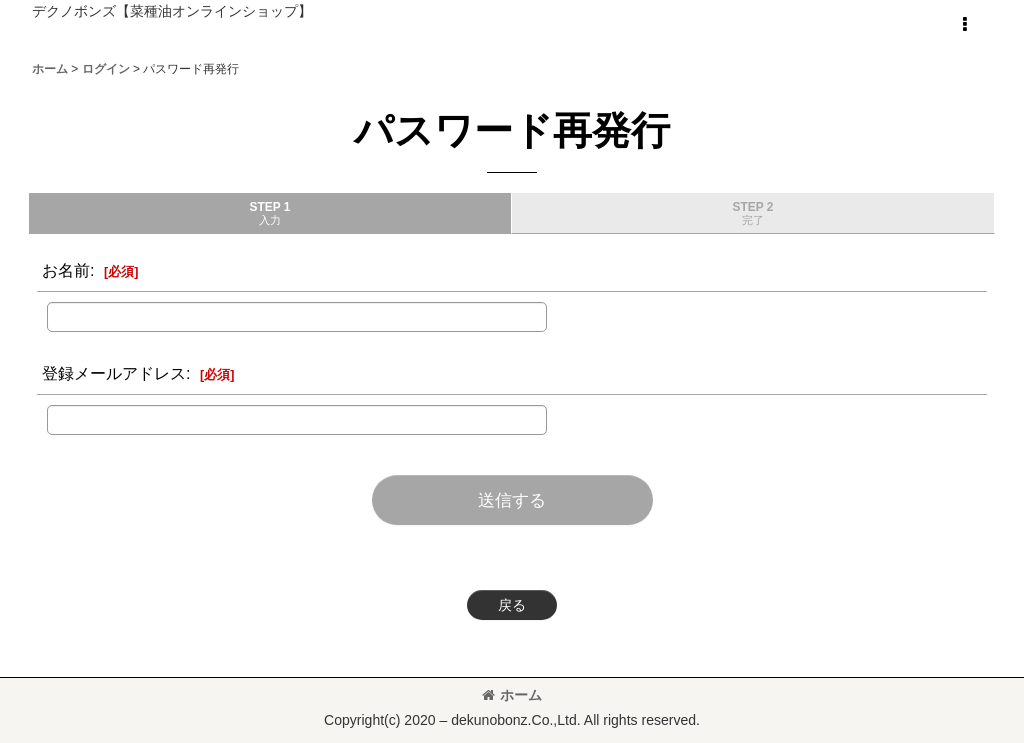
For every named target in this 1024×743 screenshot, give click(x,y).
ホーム (512, 695)
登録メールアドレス (114, 373)
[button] (964, 25)
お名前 (66, 270)
